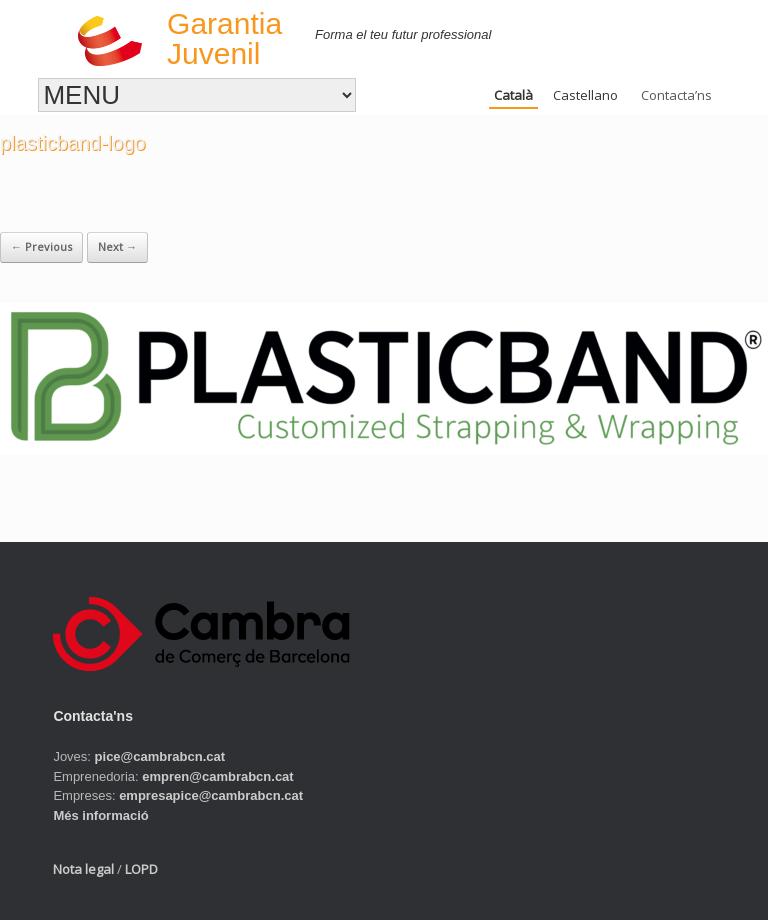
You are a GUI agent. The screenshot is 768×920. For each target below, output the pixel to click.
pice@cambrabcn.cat (160, 756)
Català (513, 95)
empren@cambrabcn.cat (217, 776)
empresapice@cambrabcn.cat (211, 795)
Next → (117, 246)
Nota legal (83, 869)
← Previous (41, 246)
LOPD (141, 869)
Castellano (585, 95)
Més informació (100, 815)
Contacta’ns (676, 95)
